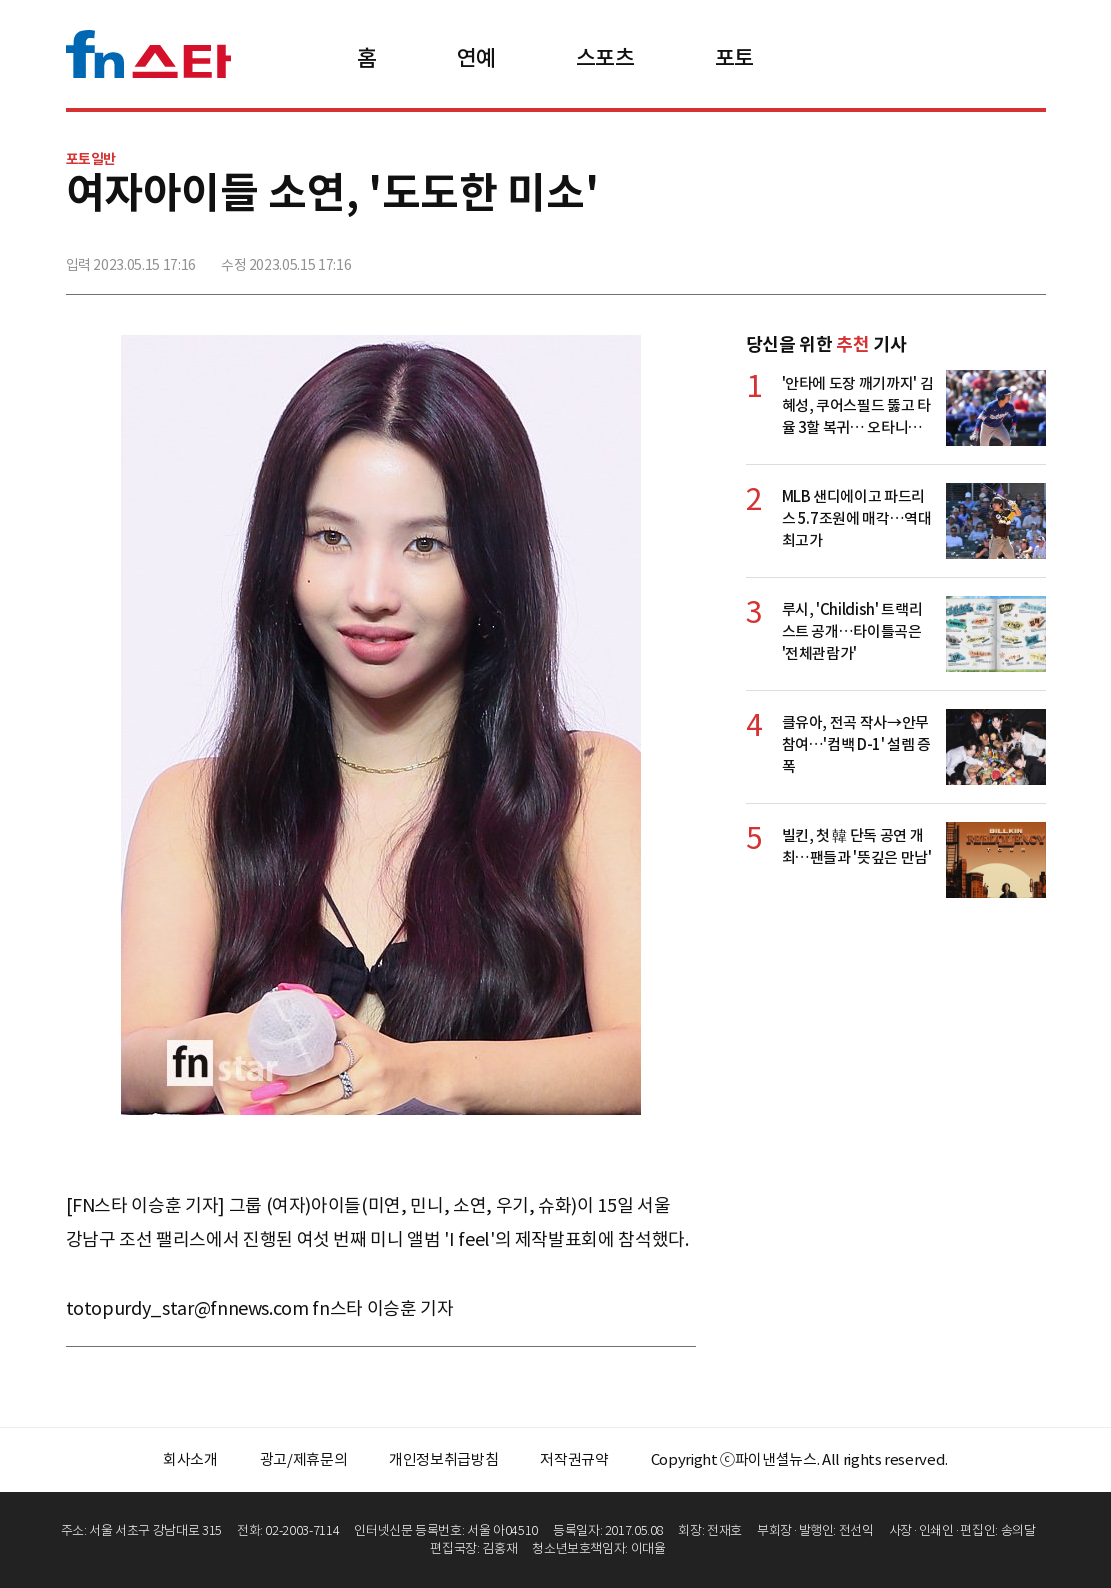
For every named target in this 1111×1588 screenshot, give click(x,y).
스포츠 (605, 58)
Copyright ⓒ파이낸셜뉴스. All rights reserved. (799, 1459)
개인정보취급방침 (443, 1459)
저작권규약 (574, 1459)
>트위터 (941, 257)
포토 (734, 58)
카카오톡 (985, 257)
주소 (1029, 257)
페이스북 (897, 257)
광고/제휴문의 (304, 1459)
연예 (476, 58)
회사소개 (190, 1459)
